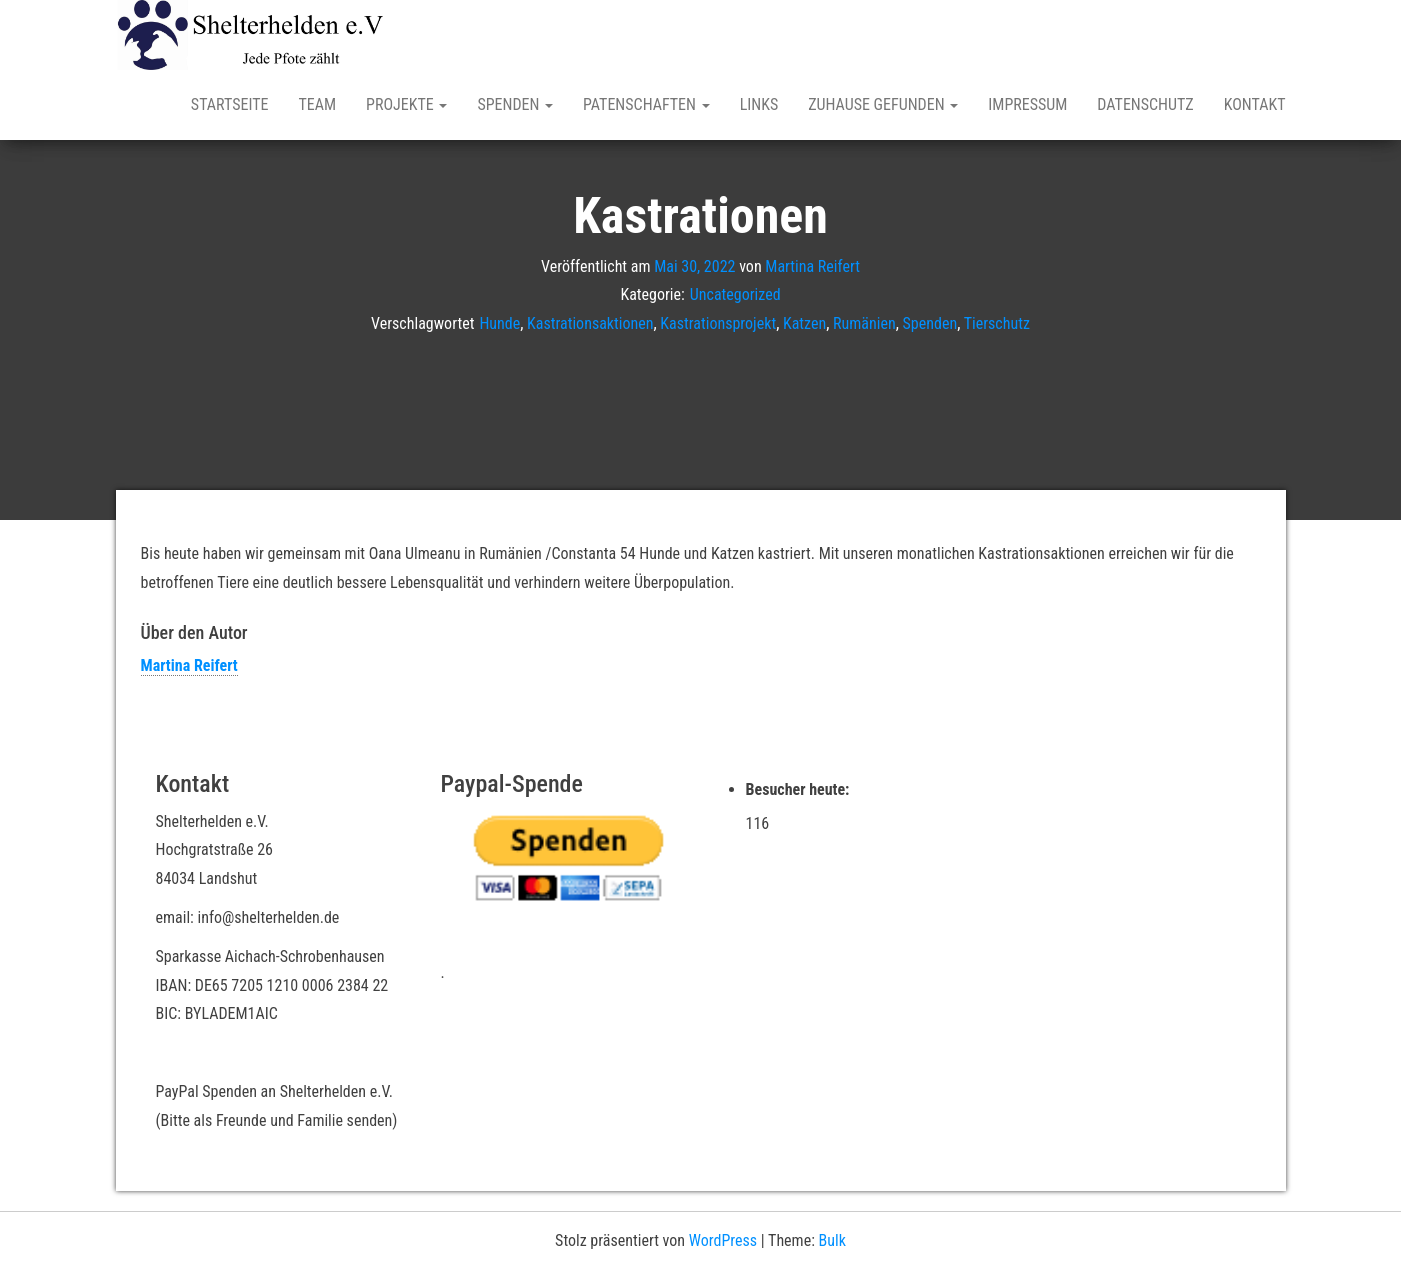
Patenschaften (646, 104)
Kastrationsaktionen (590, 323)
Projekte (406, 104)
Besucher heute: (800, 789)
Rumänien (864, 323)
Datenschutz (1145, 104)
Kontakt (1255, 104)
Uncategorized (735, 294)
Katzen (804, 323)
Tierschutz (997, 323)
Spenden (515, 104)
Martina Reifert (812, 265)
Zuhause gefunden (883, 104)
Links (759, 104)
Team (317, 104)
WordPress (723, 1240)
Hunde (499, 323)
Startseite (230, 104)
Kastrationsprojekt (718, 323)
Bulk (832, 1240)
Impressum (1027, 104)
